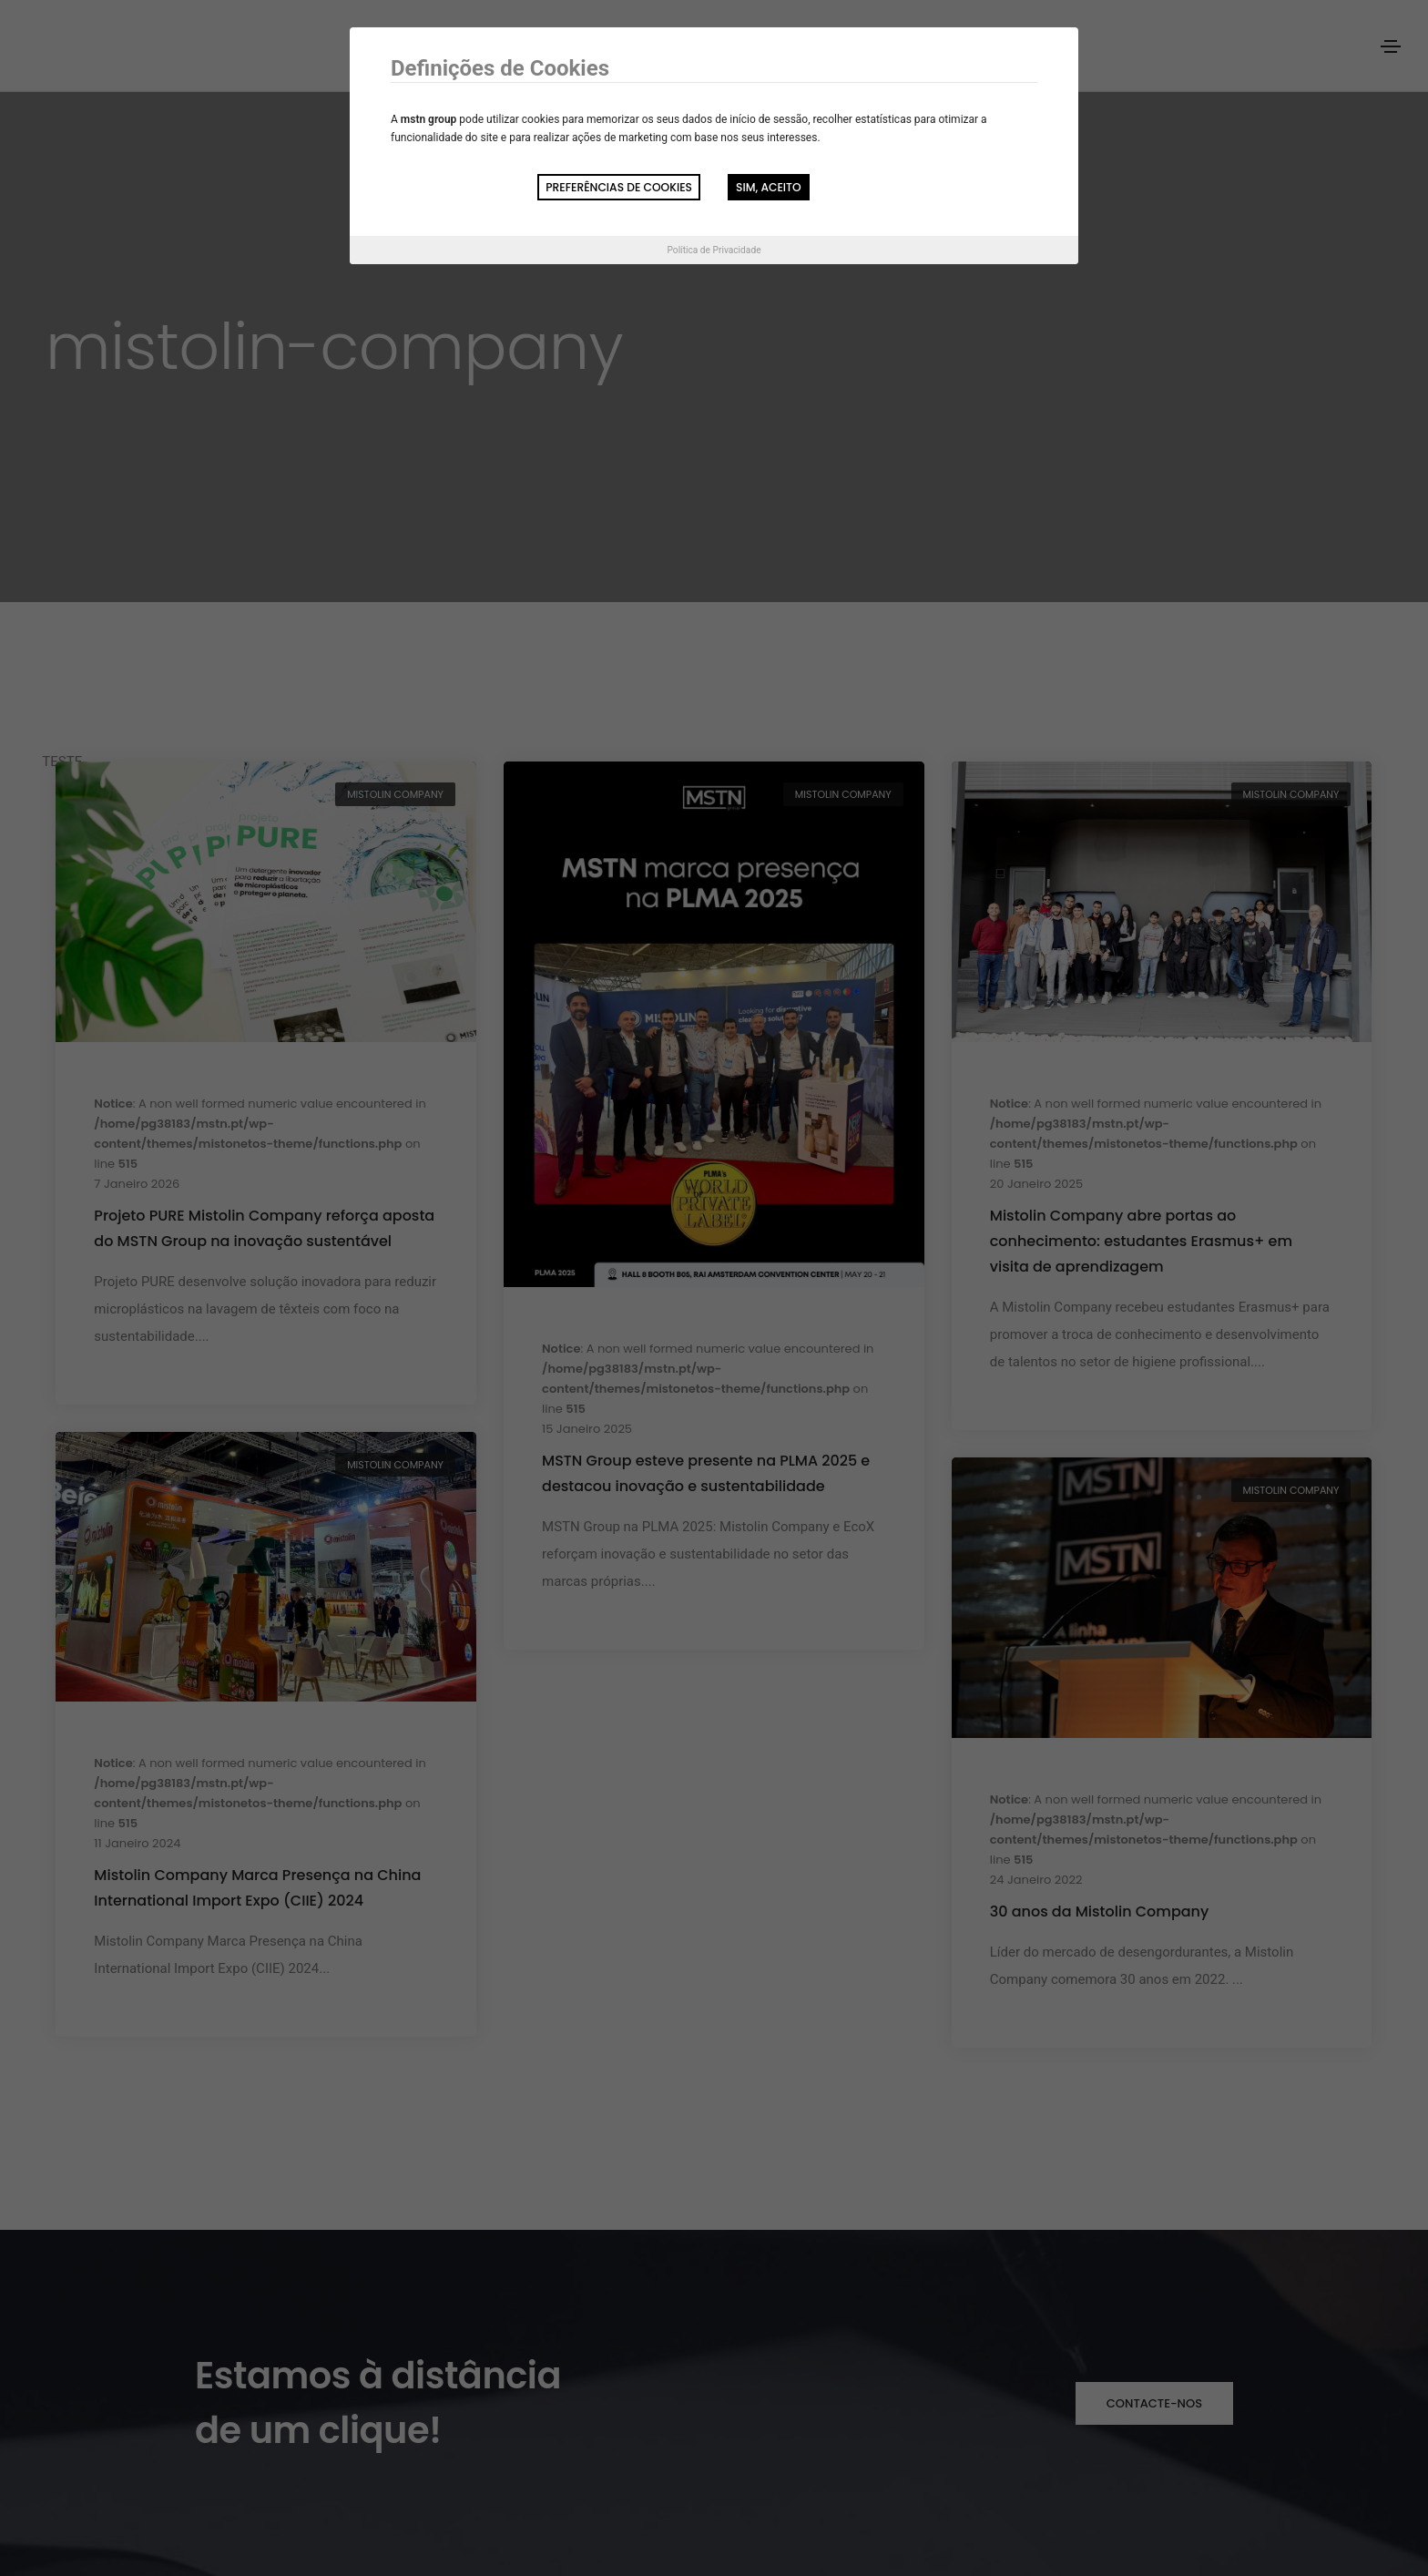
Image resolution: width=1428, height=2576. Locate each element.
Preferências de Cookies (619, 187)
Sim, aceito (768, 187)
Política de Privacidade (713, 250)
